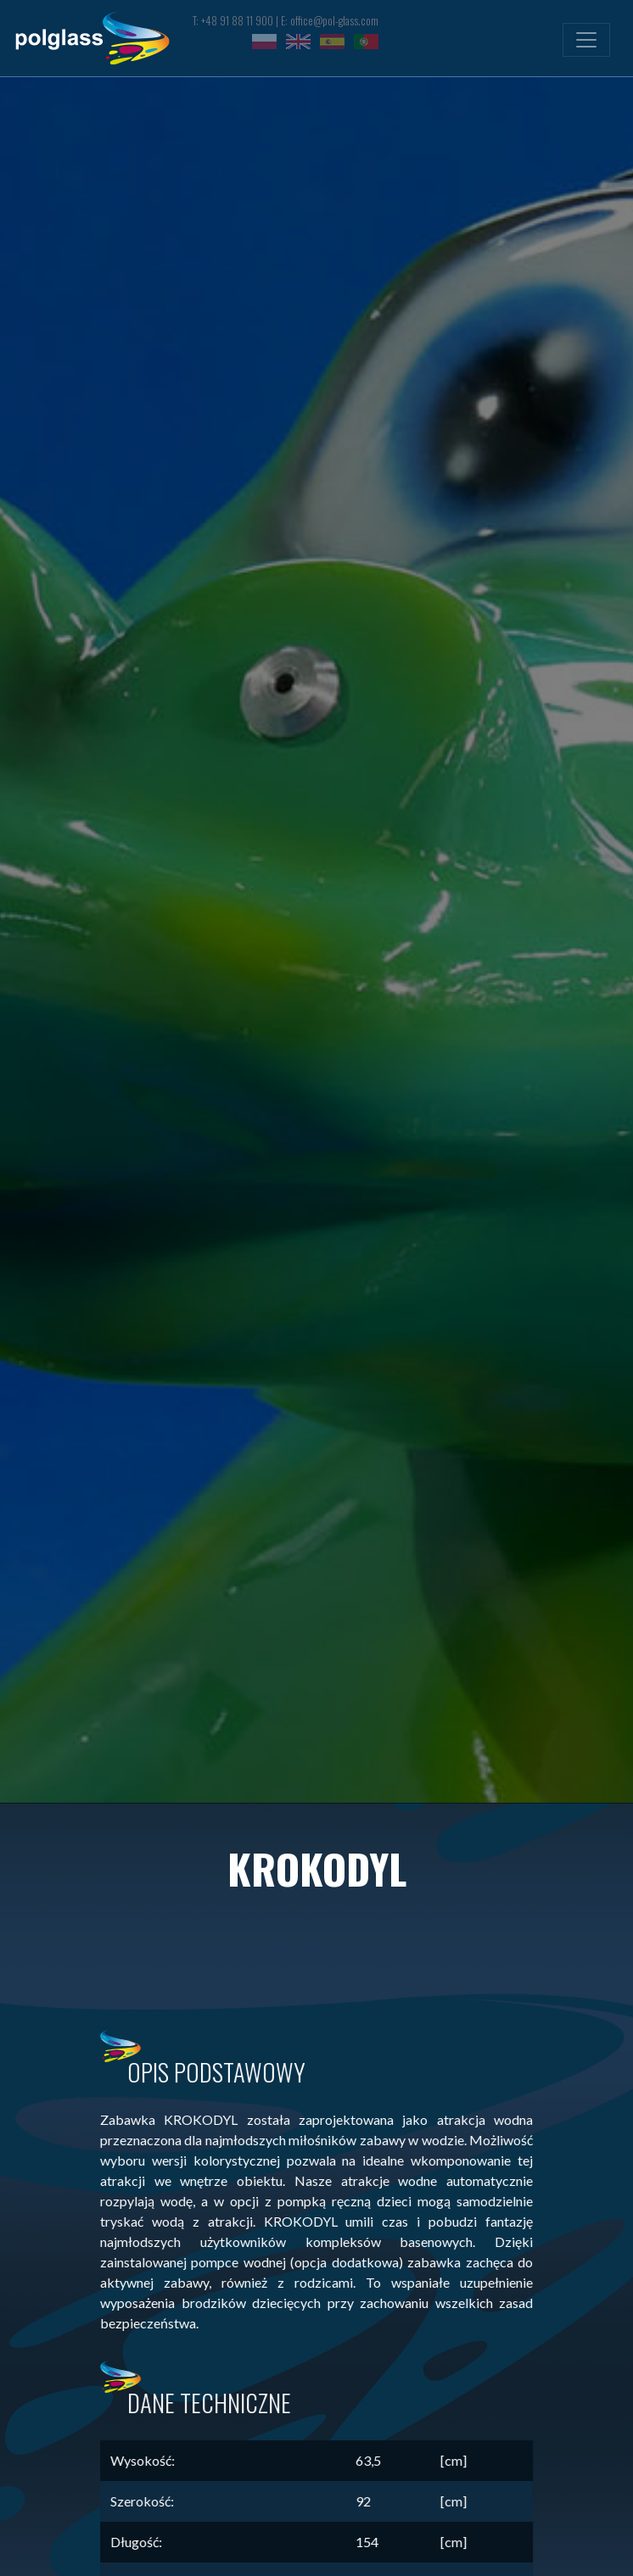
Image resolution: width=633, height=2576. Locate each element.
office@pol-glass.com (334, 21)
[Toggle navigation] (586, 40)
